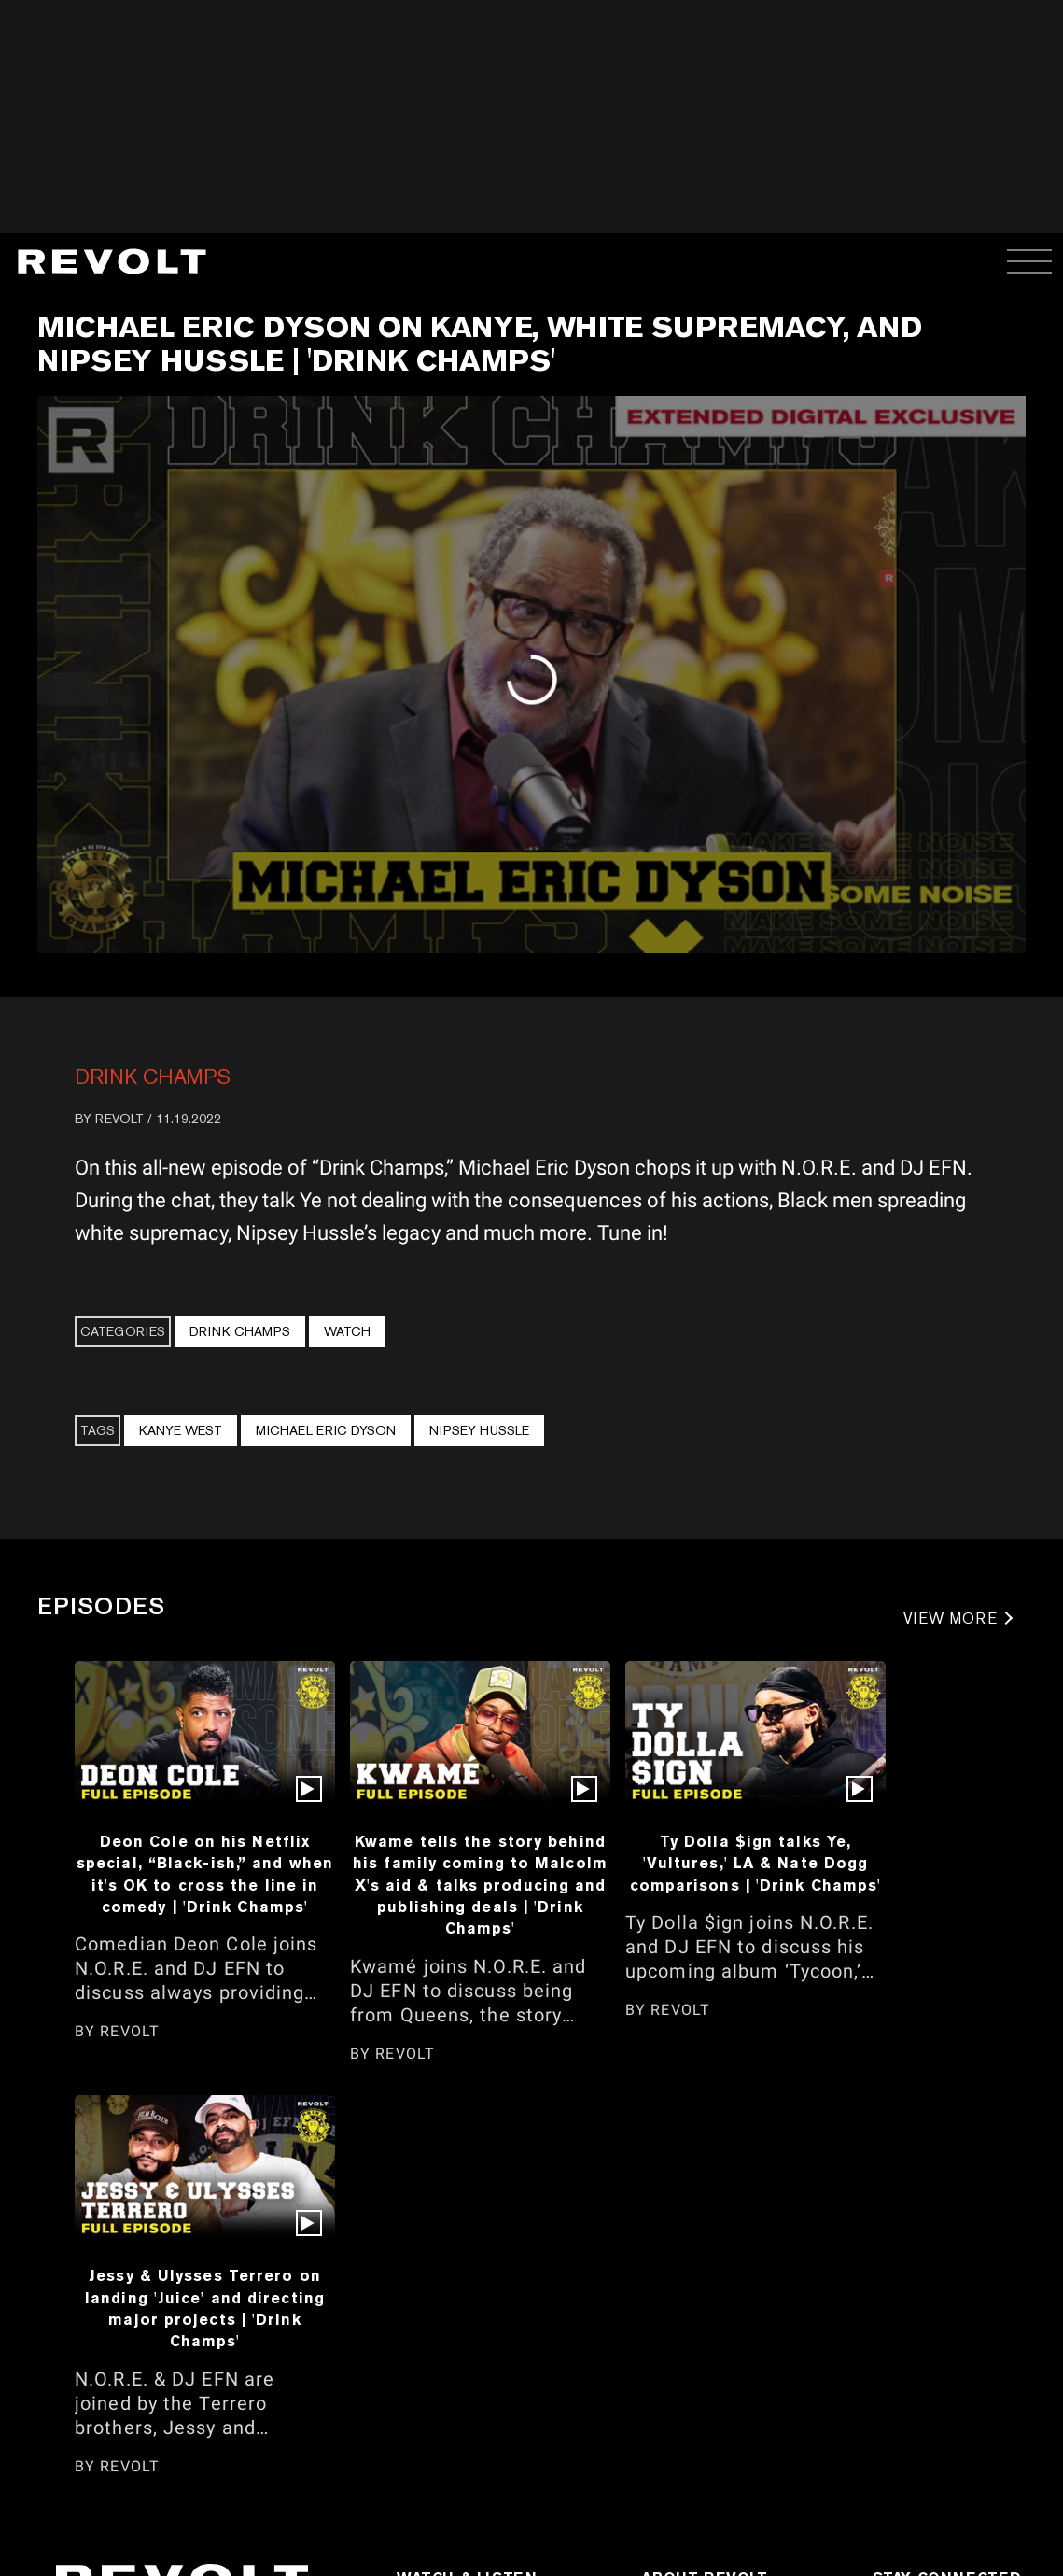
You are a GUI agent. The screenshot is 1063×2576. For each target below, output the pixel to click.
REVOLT (119, 1118)
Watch (347, 1331)
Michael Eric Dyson (326, 1430)
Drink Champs (153, 1076)
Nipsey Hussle (479, 1430)
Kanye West (180, 1430)
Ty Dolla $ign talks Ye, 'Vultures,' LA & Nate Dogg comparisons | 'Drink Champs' (756, 1863)
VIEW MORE (950, 1618)
